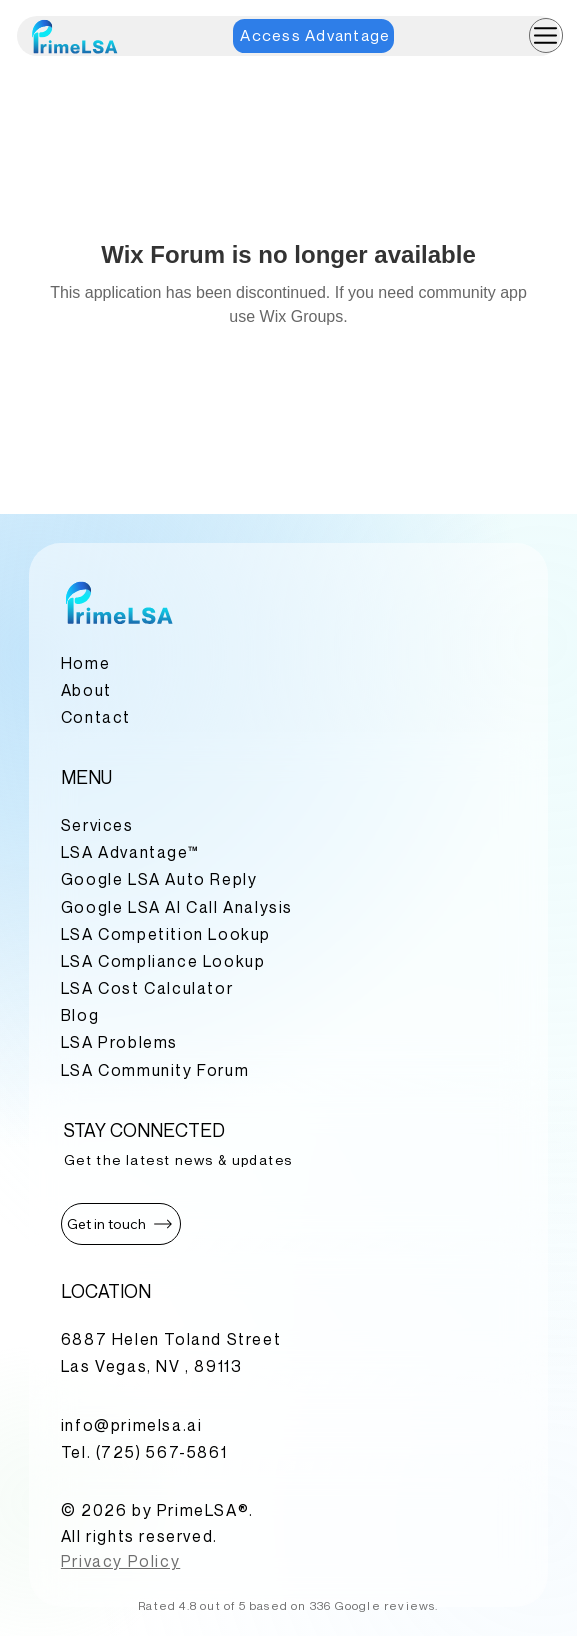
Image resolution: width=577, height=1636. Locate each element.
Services (97, 825)
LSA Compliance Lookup (163, 961)
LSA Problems (119, 1042)
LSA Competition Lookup (166, 934)
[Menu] (546, 35)
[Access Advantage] (313, 36)
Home (85, 663)
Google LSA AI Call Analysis (177, 907)
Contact (96, 717)
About (86, 690)
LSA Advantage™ (130, 852)
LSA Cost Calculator (147, 988)
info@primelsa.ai (132, 1425)
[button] (121, 1224)
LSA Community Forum (155, 1070)
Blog (80, 1015)
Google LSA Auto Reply (159, 879)
